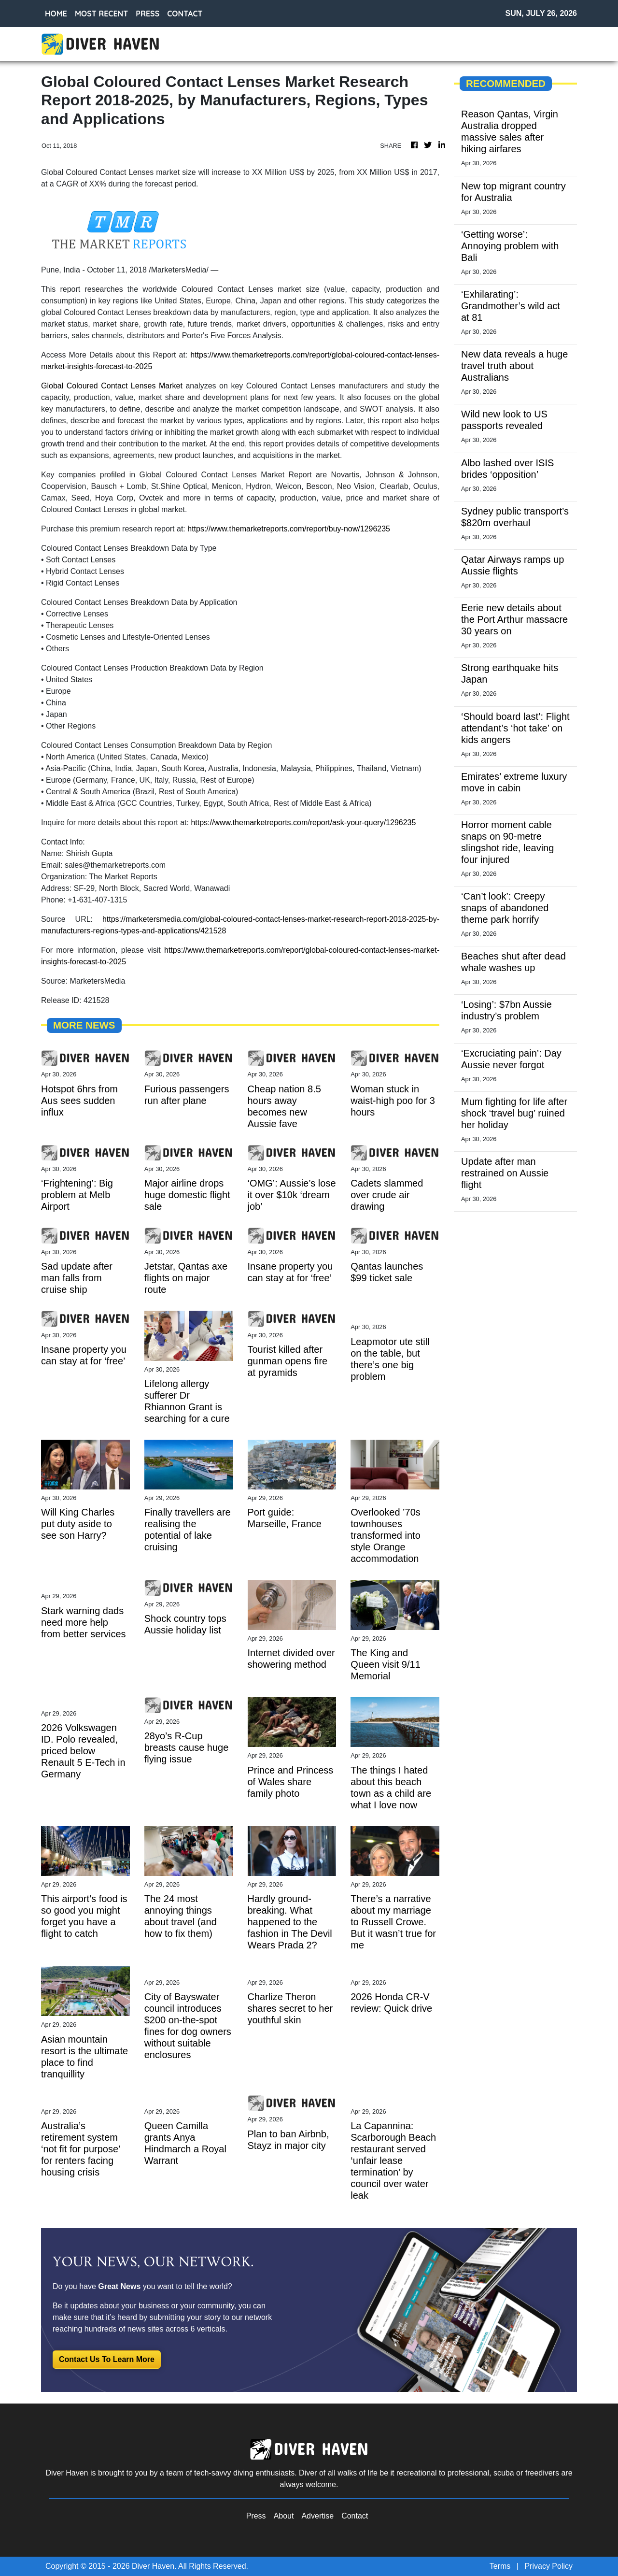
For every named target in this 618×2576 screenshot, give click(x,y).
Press (256, 2516)
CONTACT (184, 13)
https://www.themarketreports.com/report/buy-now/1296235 (288, 529)
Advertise (317, 2516)
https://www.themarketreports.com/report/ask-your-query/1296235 (303, 822)
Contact (354, 2516)
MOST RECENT (101, 13)
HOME (56, 13)
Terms (500, 2566)
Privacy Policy (548, 2566)
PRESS (147, 13)
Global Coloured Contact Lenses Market (112, 386)
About (284, 2516)
